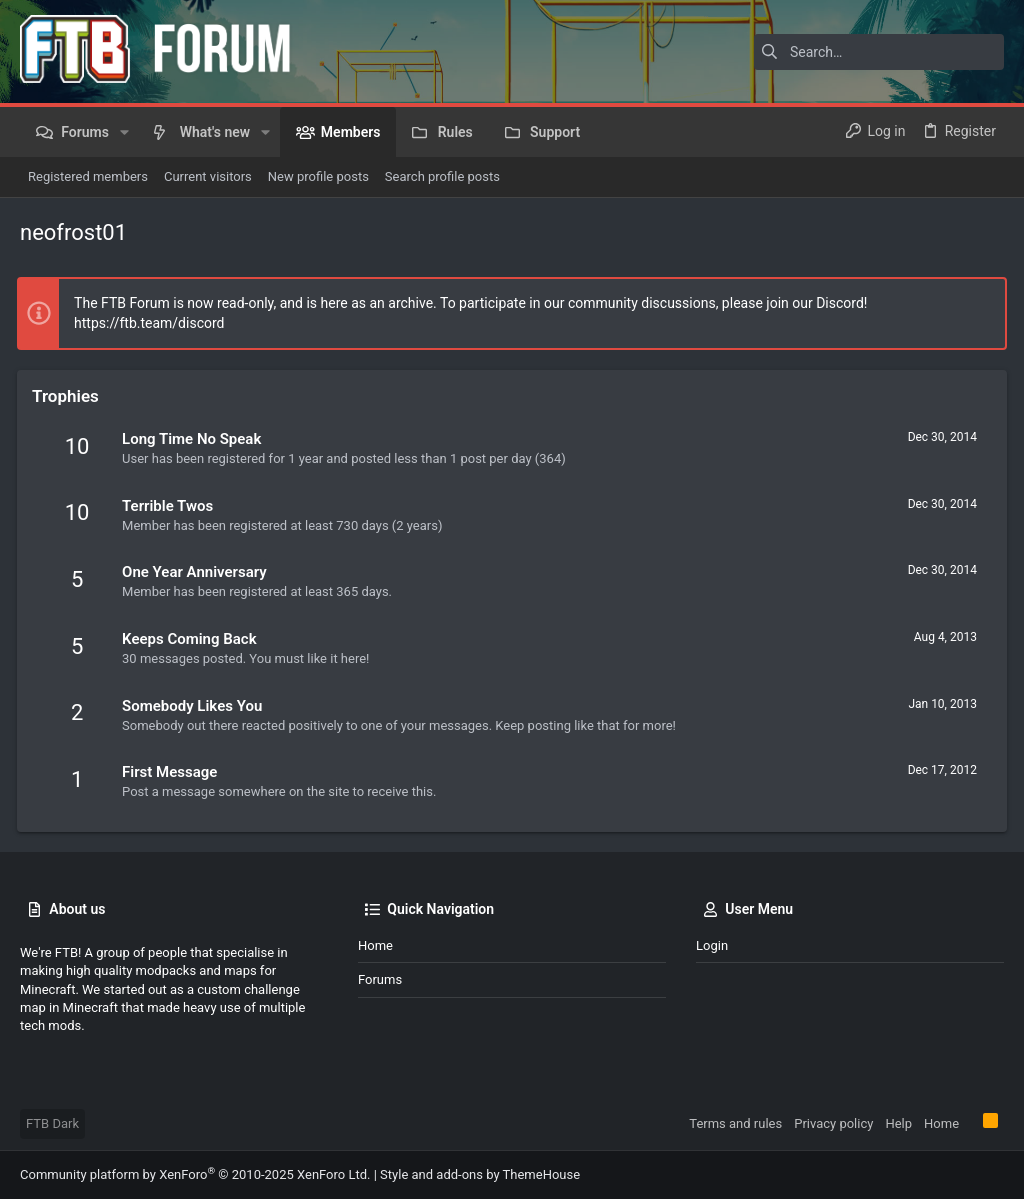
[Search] (879, 52)
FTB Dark (52, 1123)
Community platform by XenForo (195, 1174)
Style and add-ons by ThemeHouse (480, 1174)
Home (375, 945)
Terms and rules (735, 1123)
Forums (380, 979)
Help (898, 1123)
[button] (124, 132)
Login (712, 945)
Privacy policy (833, 1123)
